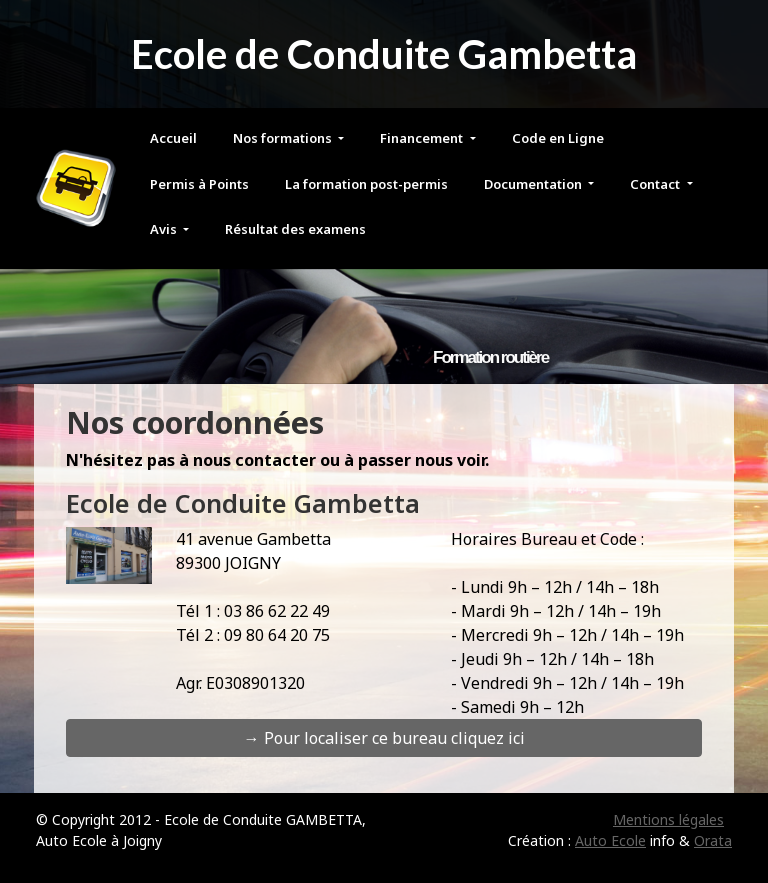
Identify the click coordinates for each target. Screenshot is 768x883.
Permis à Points (199, 184)
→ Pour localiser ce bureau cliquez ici (384, 738)
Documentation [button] (534, 184)
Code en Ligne (558, 138)
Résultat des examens (295, 229)
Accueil (173, 138)
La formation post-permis (366, 184)
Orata (713, 840)
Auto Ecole (610, 840)
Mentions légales (668, 819)
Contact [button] (656, 184)
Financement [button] (423, 138)
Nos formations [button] (284, 138)
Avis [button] (165, 229)
